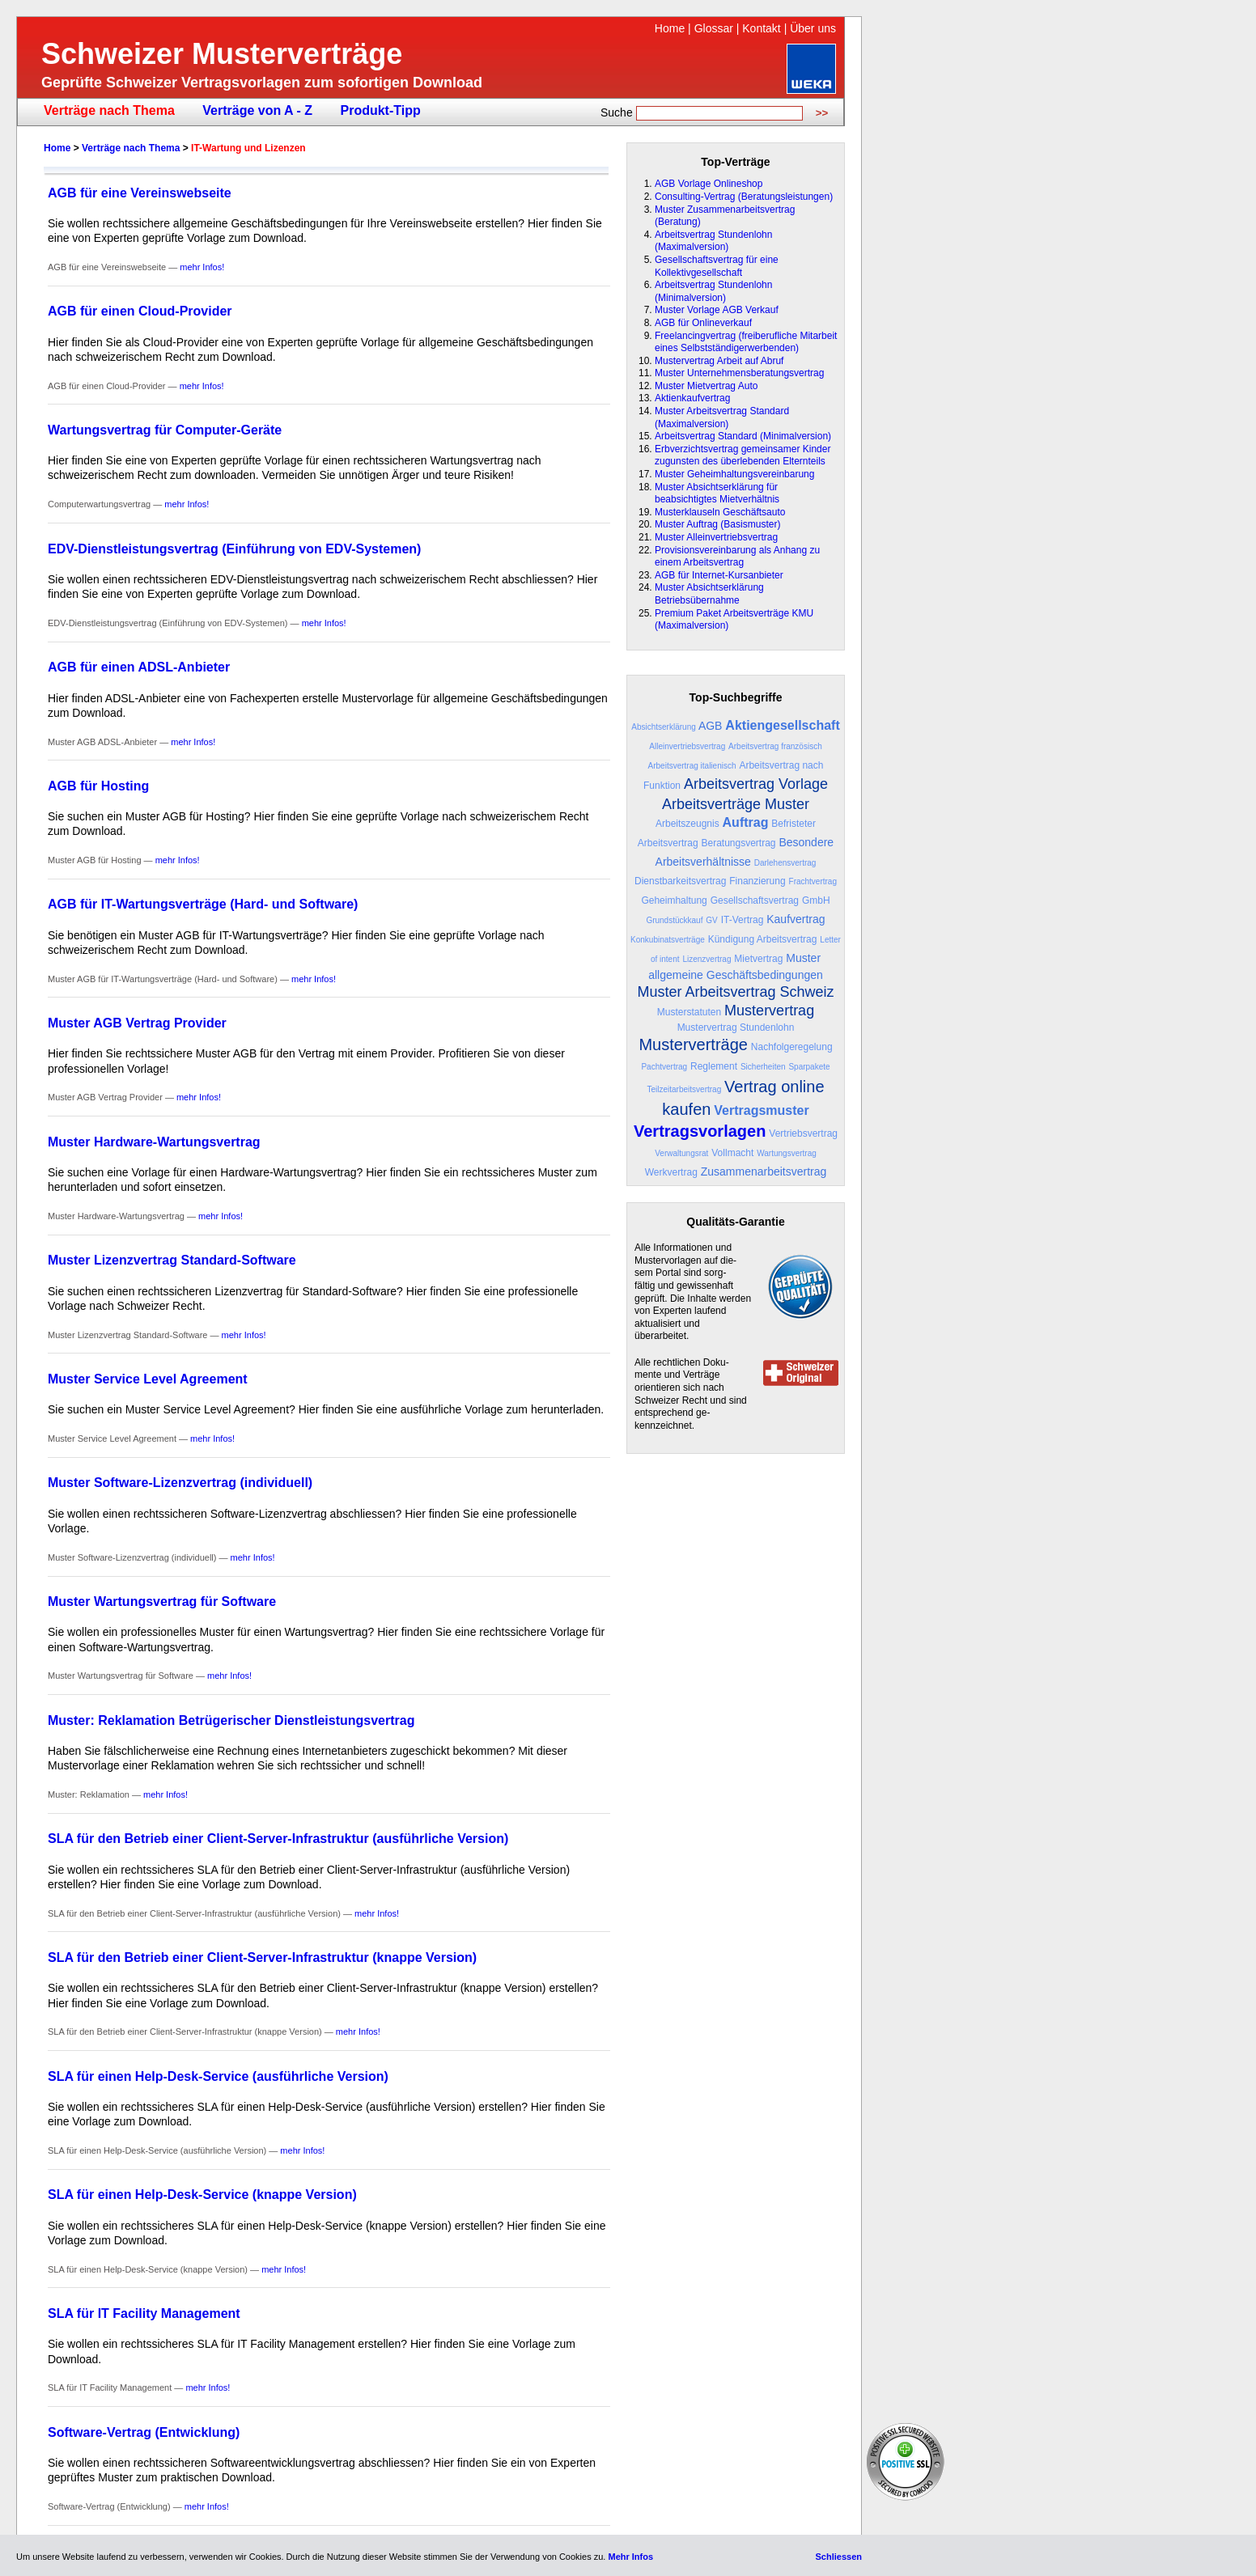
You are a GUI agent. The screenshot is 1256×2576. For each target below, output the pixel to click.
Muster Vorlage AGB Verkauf (717, 310)
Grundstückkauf (674, 920)
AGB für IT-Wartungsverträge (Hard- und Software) (203, 904)
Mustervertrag (769, 1010)
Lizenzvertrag (706, 959)
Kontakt (761, 28)
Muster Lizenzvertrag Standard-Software (172, 1260)
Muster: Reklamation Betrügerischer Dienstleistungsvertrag (231, 1720)
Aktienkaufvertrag (692, 398)
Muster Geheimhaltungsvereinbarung (734, 474)
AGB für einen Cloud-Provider (140, 311)
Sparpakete (809, 1066)
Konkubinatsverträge (667, 939)
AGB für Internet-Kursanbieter (719, 575)
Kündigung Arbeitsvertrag (762, 939)
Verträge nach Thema (109, 110)
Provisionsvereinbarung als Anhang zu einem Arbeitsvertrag (737, 556)
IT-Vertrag (742, 920)
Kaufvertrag (795, 919)
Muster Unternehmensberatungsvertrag (739, 373)
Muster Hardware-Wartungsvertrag (154, 1142)
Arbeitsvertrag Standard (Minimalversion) (743, 436)
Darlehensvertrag (785, 862)
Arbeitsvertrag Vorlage (756, 784)
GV (711, 920)
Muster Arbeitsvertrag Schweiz (735, 992)
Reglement (713, 1066)
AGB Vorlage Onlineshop (708, 183)
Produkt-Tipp (380, 110)
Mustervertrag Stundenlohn (736, 1027)
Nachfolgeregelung (792, 1047)
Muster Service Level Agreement (148, 1379)
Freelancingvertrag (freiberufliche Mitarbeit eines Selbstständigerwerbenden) (746, 342)
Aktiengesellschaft (782, 725)
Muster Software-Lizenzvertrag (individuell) (180, 1482)
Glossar (713, 28)
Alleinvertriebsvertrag (687, 746)
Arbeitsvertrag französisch (775, 746)
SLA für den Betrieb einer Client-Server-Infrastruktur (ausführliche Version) (278, 1838)
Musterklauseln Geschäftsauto (720, 512)
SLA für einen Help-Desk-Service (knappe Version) (202, 2194)
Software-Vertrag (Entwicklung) (144, 2432)
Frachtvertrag (813, 881)
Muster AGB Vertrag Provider (137, 1023)
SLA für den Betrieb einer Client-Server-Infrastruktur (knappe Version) (262, 1957)
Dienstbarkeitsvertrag (680, 881)
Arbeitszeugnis (687, 823)
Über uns (813, 28)
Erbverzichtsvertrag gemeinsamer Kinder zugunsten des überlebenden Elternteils (742, 455)
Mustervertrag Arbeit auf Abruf (719, 360)
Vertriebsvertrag (803, 1133)
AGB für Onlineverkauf (703, 322)
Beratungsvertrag (738, 843)
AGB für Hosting (98, 786)
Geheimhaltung (673, 900)
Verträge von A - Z (257, 110)
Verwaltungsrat (681, 1153)
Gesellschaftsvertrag (755, 900)
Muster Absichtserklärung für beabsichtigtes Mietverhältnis (717, 493)
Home (670, 28)
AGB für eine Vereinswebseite (139, 193)
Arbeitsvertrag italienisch (692, 765)
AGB (710, 725)
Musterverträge (693, 1044)
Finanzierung (757, 881)
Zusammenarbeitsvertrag (764, 1171)
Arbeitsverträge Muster (735, 804)
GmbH (816, 900)
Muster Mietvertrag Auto (706, 386)
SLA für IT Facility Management (144, 2313)
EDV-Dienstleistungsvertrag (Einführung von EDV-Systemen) (234, 549)
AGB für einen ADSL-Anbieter (139, 667)
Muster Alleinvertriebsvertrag (716, 537)
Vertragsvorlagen (700, 1131)
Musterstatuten (689, 1012)
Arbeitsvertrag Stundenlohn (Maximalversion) (713, 241)
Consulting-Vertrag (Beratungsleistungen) (744, 196)
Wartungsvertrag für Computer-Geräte (165, 430)
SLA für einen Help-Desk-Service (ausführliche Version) (218, 2076)
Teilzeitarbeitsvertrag (684, 1089)
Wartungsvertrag (787, 1153)
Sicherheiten (763, 1066)
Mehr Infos (630, 2556)
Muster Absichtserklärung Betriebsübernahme (709, 594)
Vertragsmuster (761, 1110)
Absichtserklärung (663, 726)
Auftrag (746, 822)
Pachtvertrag (664, 1066)
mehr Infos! (202, 267)
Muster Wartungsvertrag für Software (162, 1601)
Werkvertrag (671, 1172)
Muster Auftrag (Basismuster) (717, 524)
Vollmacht (732, 1153)
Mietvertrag (758, 958)
